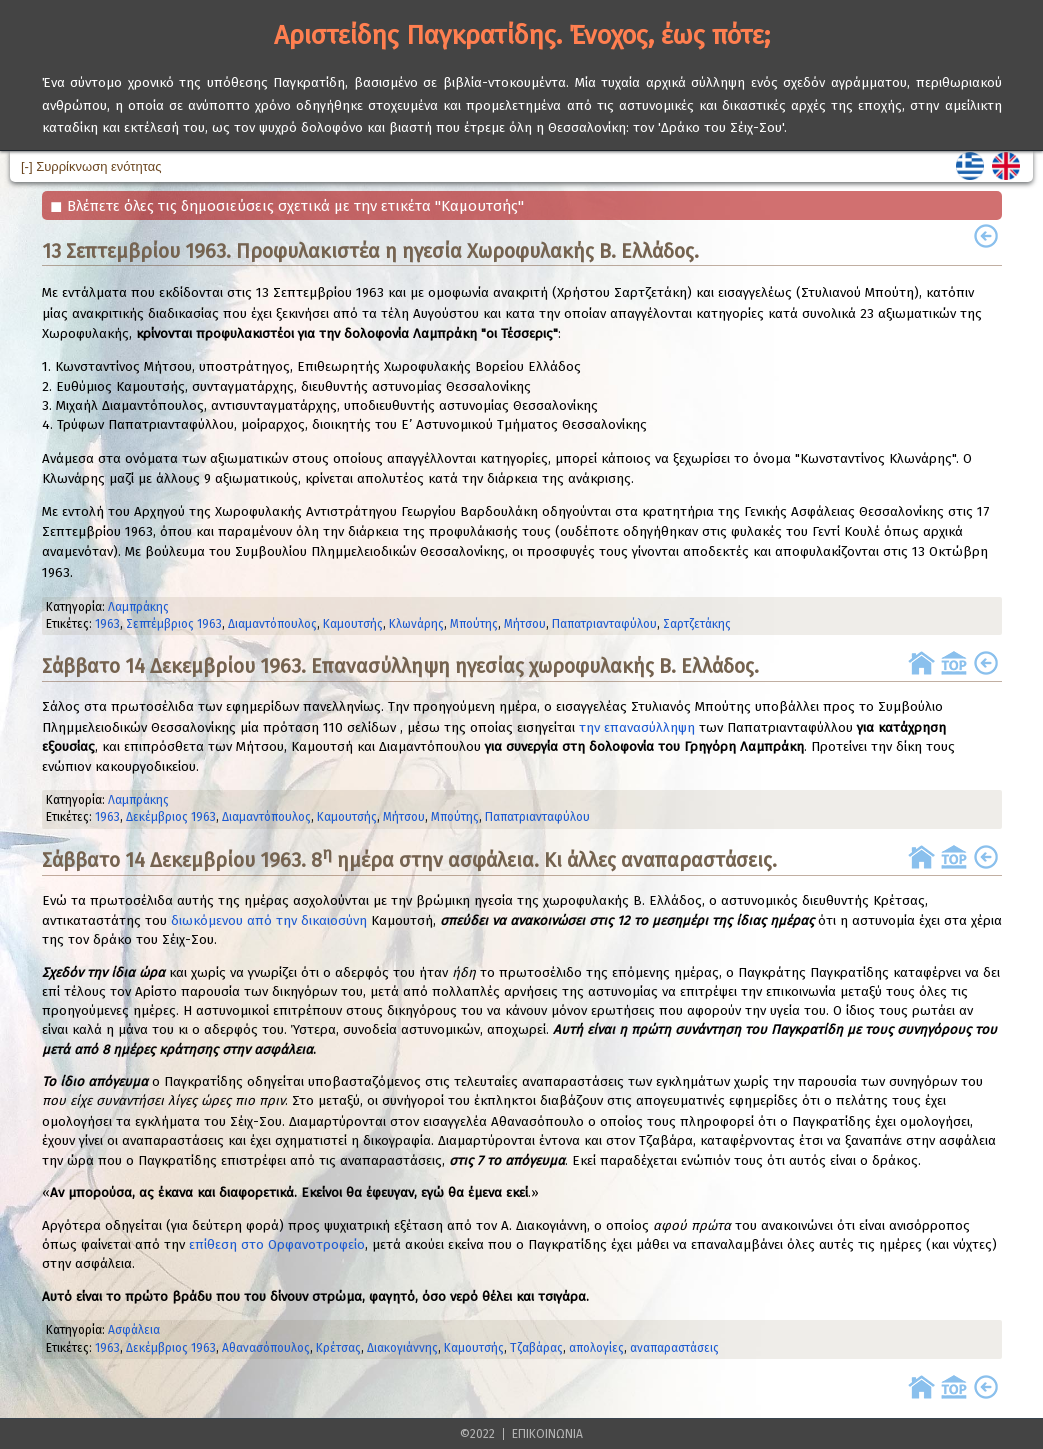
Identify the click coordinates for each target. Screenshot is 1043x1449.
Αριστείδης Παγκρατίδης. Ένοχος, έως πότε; (522, 35)
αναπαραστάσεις (674, 1348)
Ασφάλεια (134, 1330)
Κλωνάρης (416, 624)
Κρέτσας (338, 1348)
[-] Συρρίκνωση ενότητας (91, 166)
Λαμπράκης (138, 607)
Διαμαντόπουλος (272, 624)
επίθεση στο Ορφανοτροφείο (277, 1245)
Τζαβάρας (536, 1348)
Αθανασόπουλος (266, 1348)
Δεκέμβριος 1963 (171, 817)
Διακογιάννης (402, 1348)
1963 (107, 624)
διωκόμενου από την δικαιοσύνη (269, 921)
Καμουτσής (353, 624)
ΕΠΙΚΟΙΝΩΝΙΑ (547, 1434)
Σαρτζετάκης (697, 624)
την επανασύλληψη (637, 728)
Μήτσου (525, 624)
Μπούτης (474, 624)
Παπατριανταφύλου (604, 624)
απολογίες (596, 1348)
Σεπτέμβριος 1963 (174, 624)
